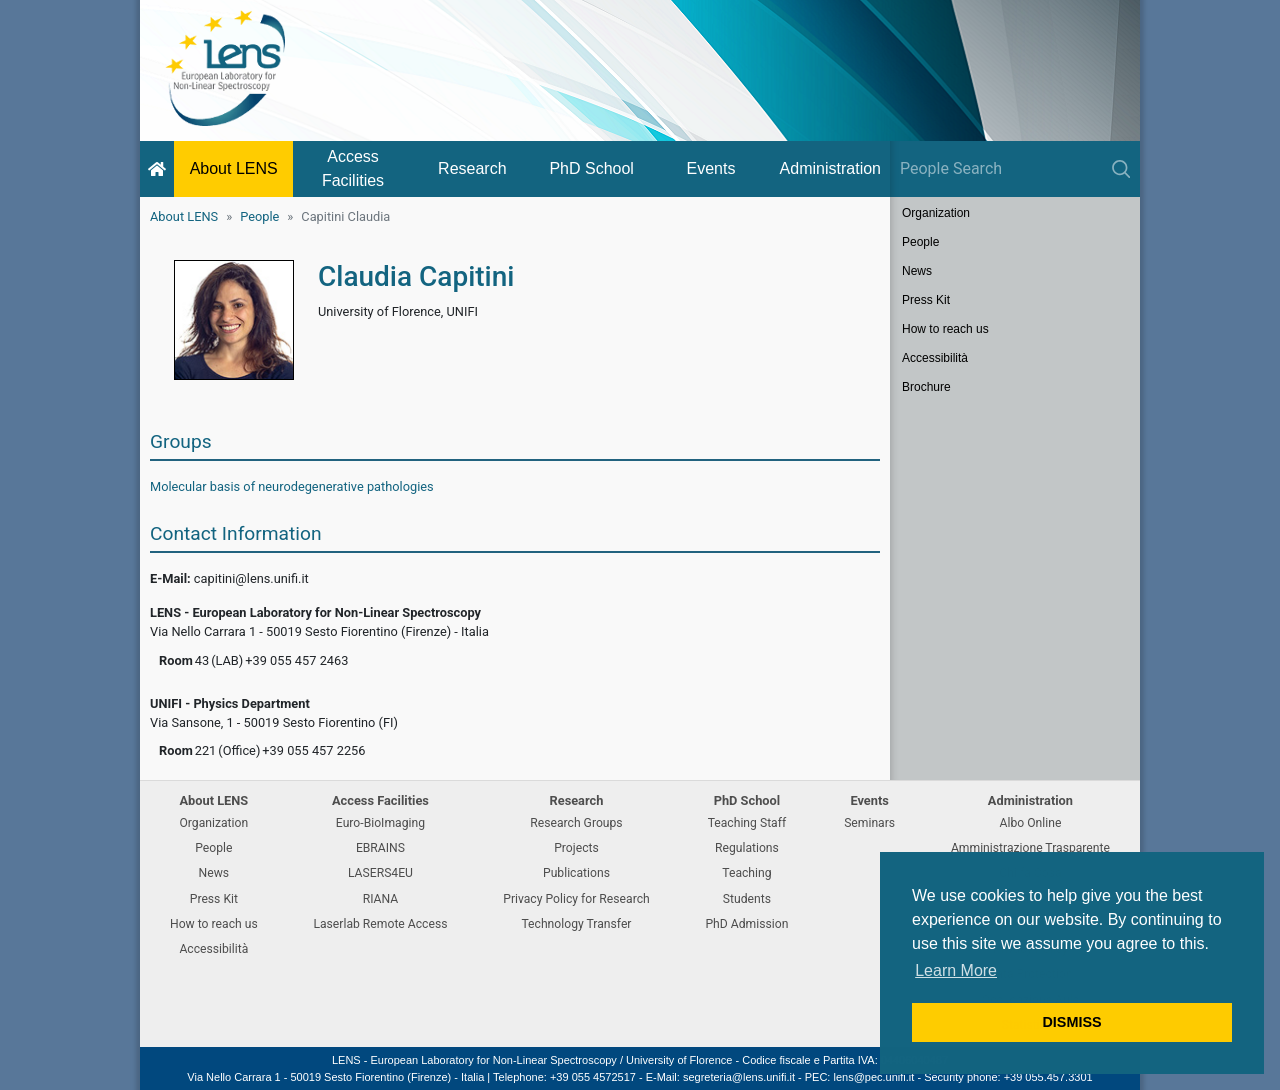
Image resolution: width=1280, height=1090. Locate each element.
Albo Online (1031, 823)
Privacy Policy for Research (576, 899)
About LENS (234, 168)
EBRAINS (380, 848)
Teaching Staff (747, 823)
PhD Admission (746, 924)
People (259, 216)
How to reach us (945, 329)
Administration (830, 168)
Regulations (747, 848)
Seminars (869, 823)
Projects (576, 848)
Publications (576, 873)
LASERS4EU (380, 873)
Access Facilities (353, 168)
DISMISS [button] (1071, 1022)
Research (472, 168)
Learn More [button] (956, 970)
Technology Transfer (576, 924)
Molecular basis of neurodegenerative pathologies (292, 486)
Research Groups (576, 823)
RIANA (381, 899)
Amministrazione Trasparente (1030, 848)
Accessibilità (935, 358)
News (917, 271)
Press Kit (926, 300)
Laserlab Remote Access (380, 924)
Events (711, 168)
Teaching (746, 873)
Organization (936, 213)
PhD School (591, 168)
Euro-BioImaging (380, 823)
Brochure (926, 387)
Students (747, 899)
